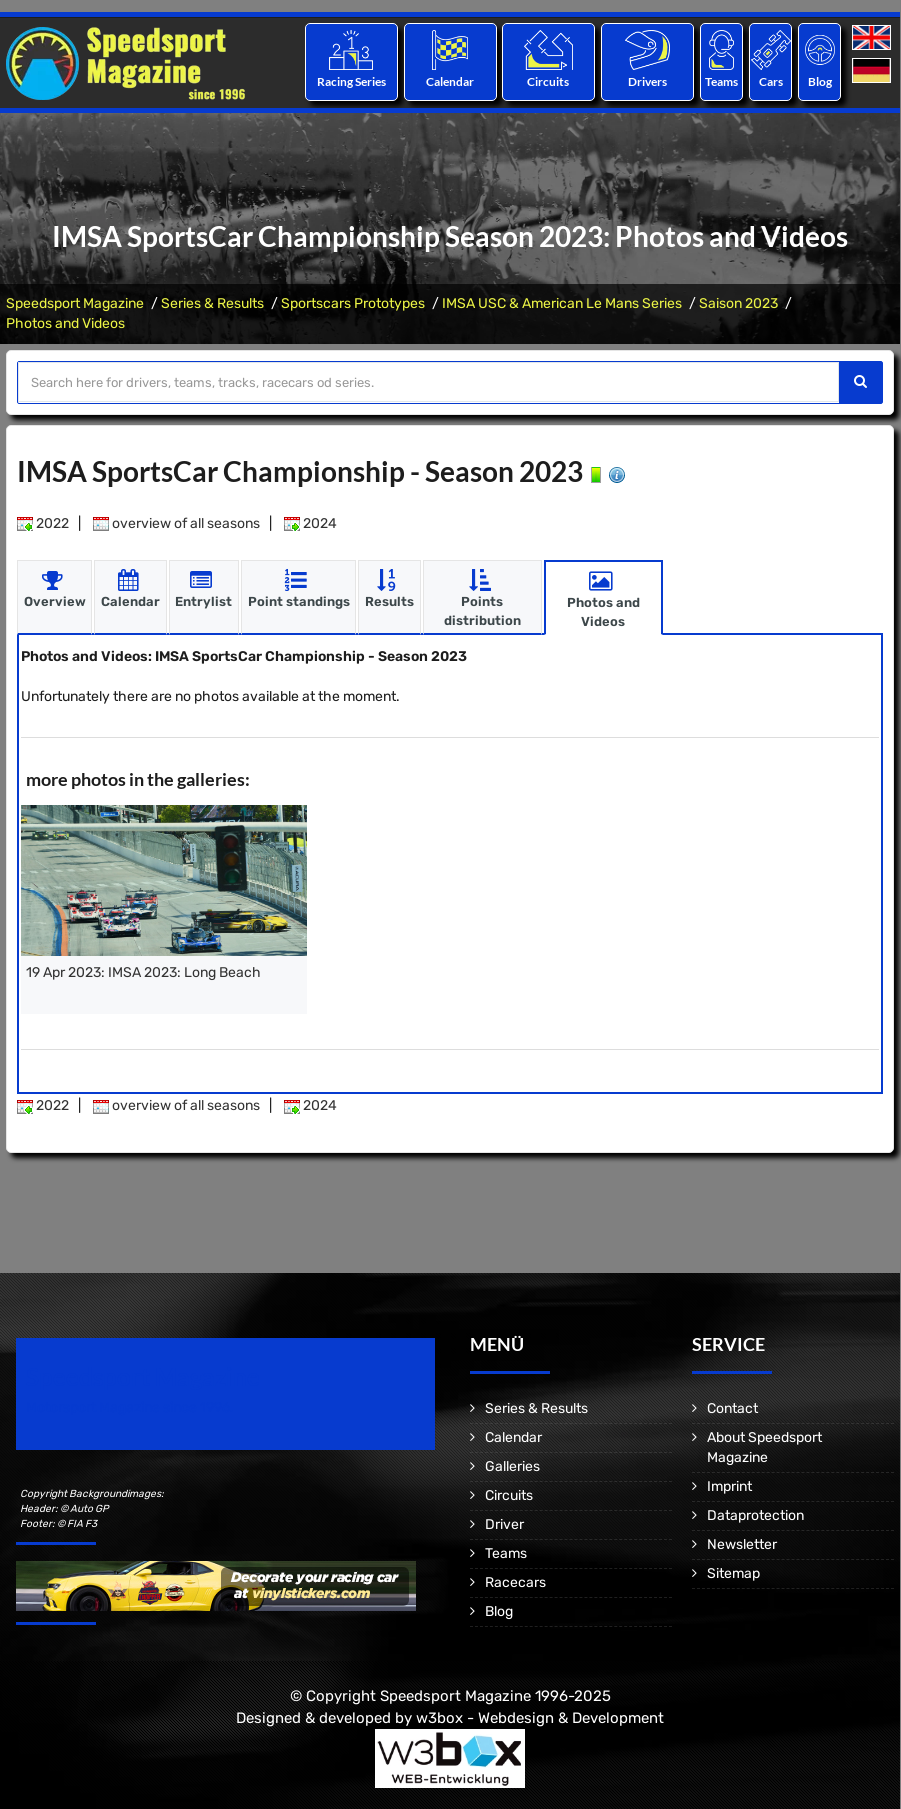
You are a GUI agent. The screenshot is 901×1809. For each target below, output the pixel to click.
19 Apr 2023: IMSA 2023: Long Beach (143, 972)
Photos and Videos (65, 323)
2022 (43, 522)
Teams (721, 81)
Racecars (515, 1582)
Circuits (549, 81)
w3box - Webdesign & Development (540, 1717)
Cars (771, 81)
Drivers (647, 81)
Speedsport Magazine (75, 303)
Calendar (450, 81)
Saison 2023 (738, 303)
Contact (732, 1408)
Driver (504, 1524)
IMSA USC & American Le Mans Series (562, 303)
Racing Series (351, 81)
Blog (820, 81)
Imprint (729, 1486)
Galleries (512, 1466)
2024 (310, 522)
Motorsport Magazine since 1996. (130, 1407)
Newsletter (742, 1544)
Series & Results (212, 303)
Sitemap (733, 1573)
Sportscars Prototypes (353, 303)
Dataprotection (755, 1515)
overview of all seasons (176, 522)
